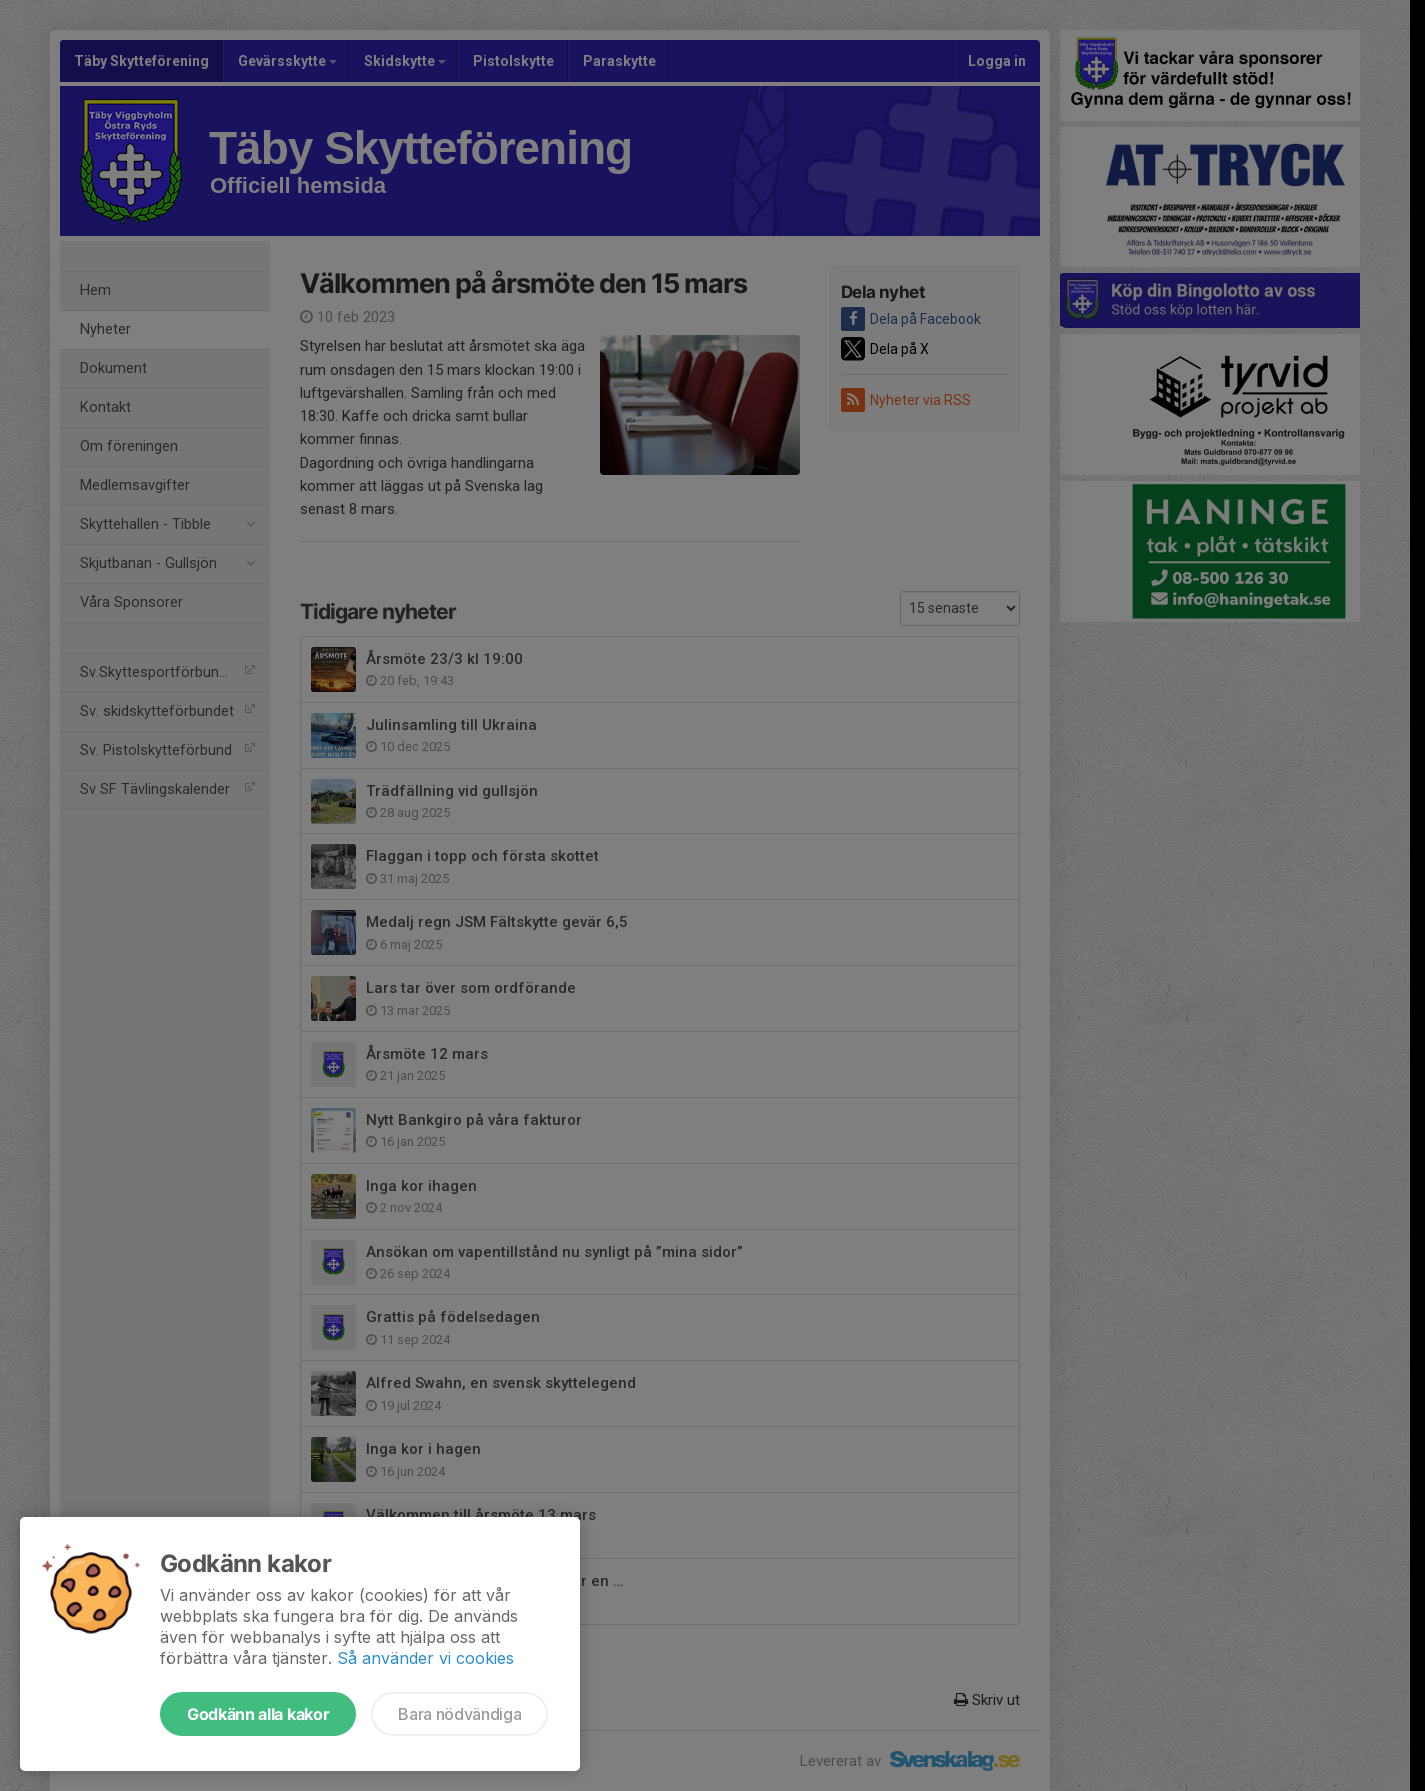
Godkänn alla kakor (258, 1714)
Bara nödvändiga (459, 1714)
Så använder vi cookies (425, 1658)
